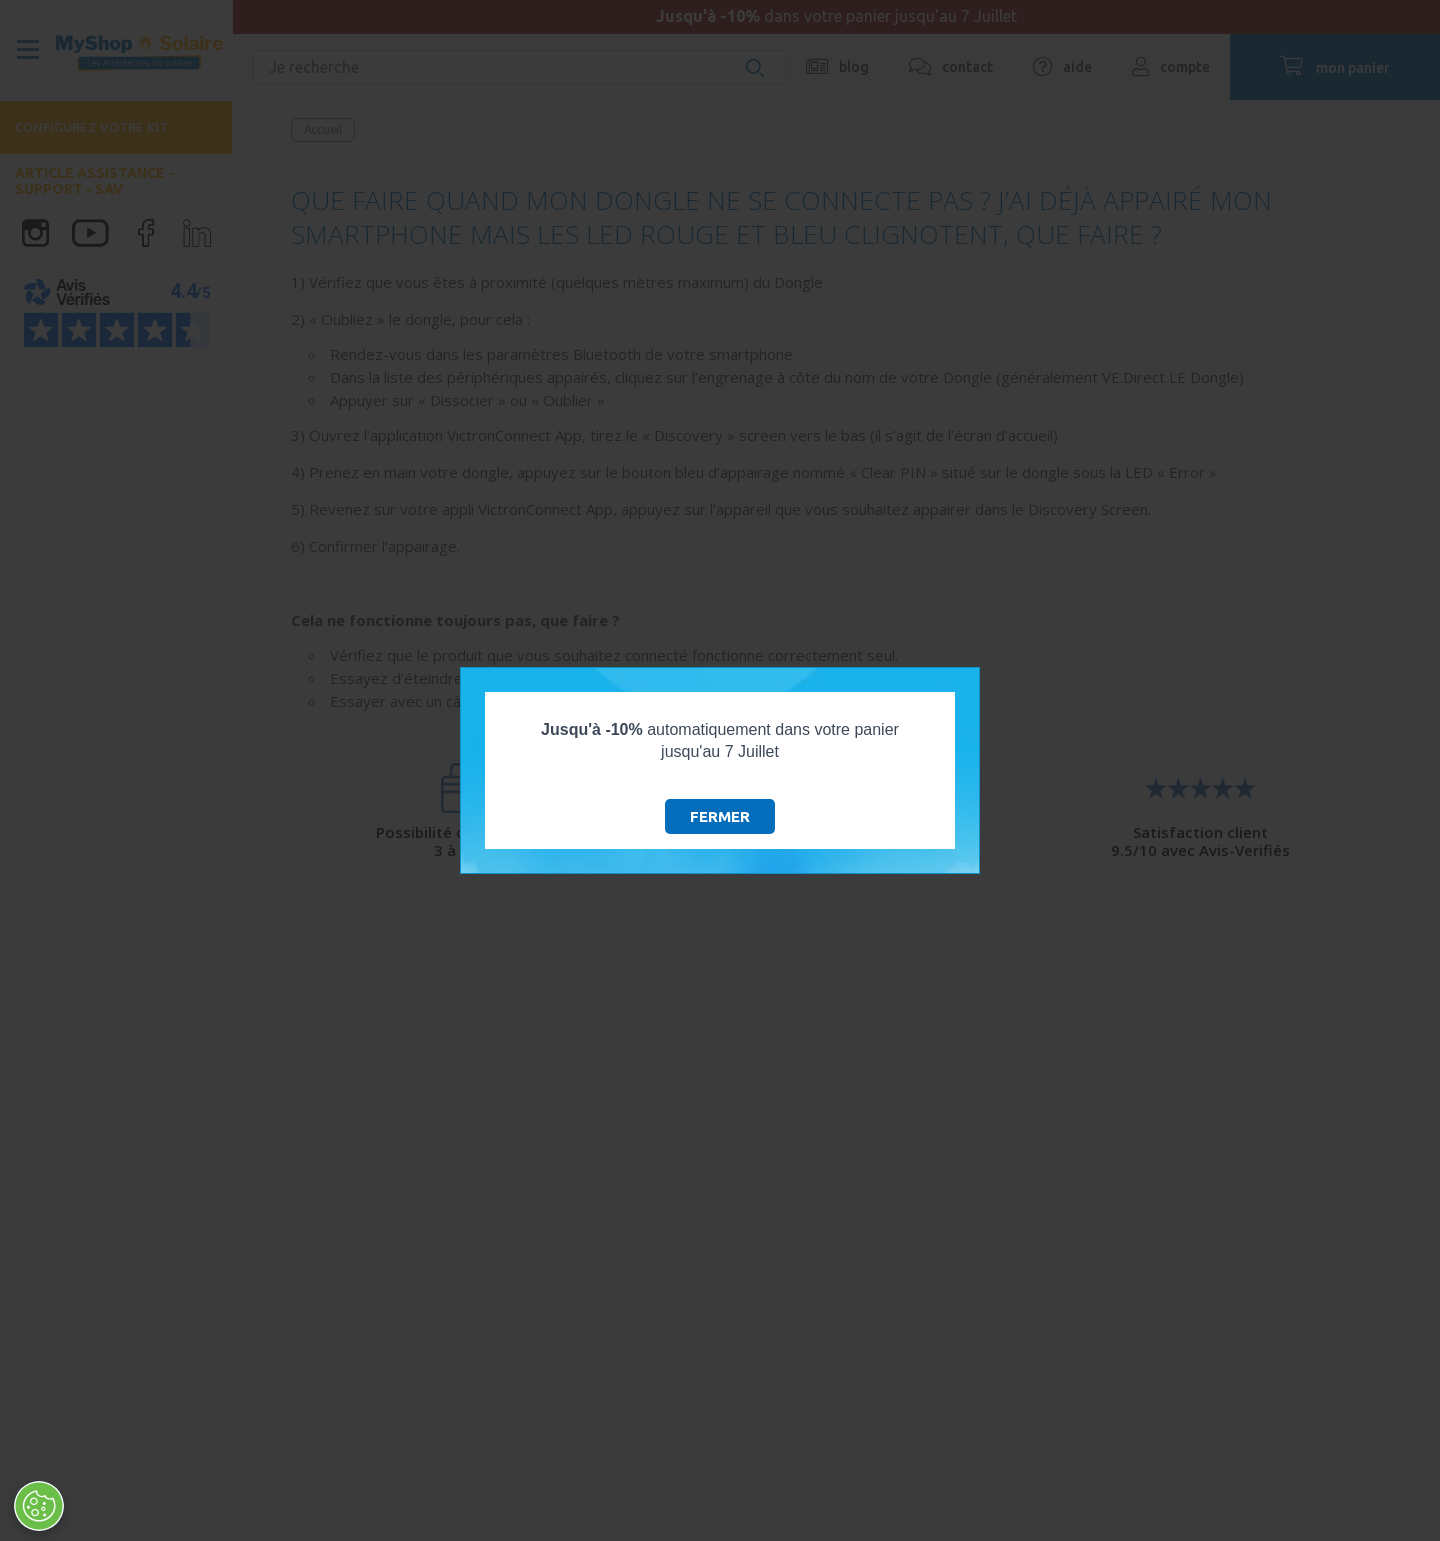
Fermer (720, 816)
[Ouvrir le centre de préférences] (38, 1506)
